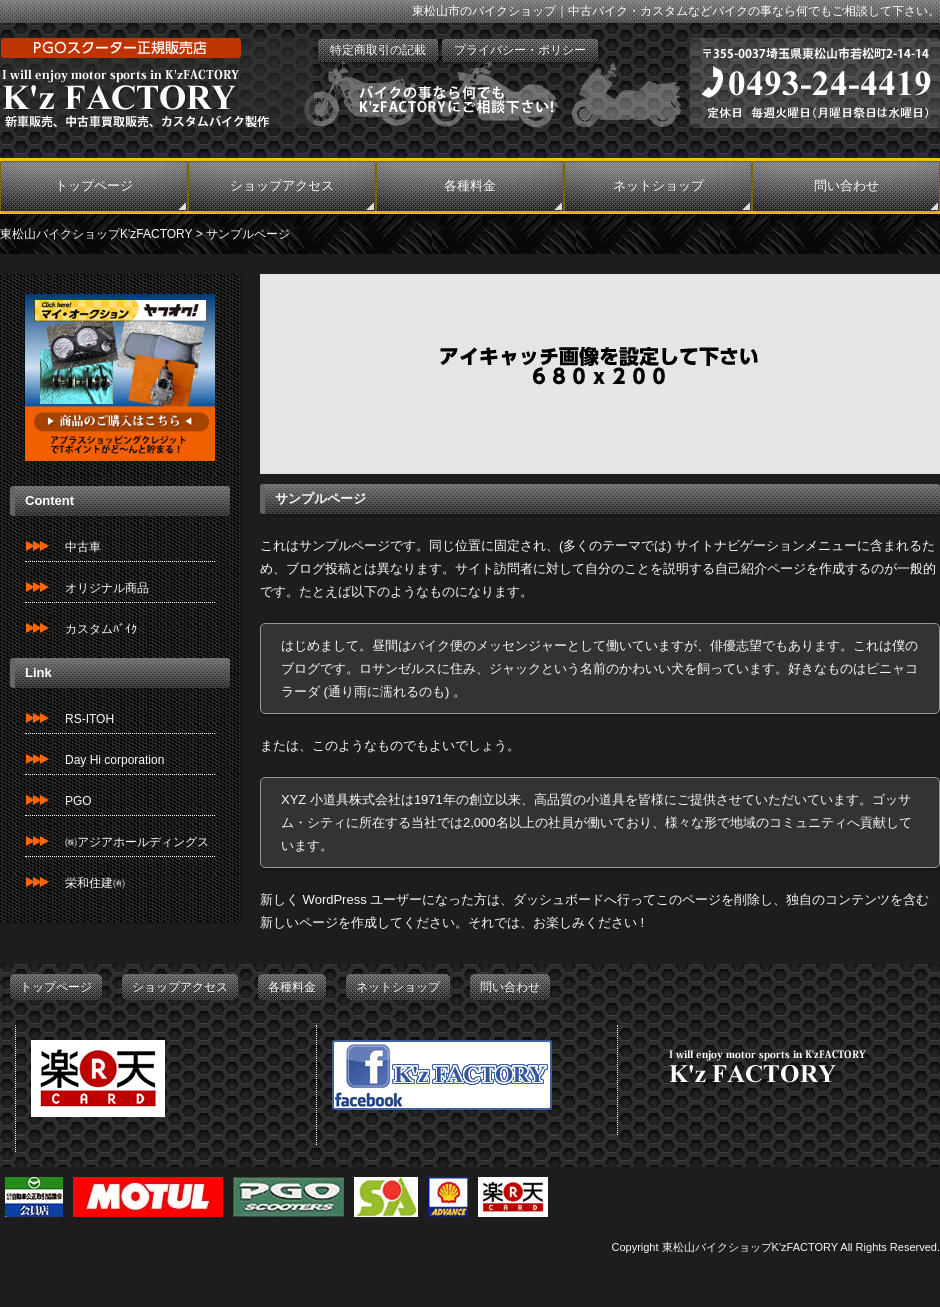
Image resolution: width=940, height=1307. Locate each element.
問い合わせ (846, 185)
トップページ (94, 185)
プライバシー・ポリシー (520, 50)
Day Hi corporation (114, 760)
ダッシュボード (558, 899)
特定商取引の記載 (378, 50)
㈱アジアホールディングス (137, 842)
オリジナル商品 (107, 588)
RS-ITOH (89, 719)
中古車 (83, 547)
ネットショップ (658, 185)
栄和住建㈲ (95, 883)
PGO (78, 801)
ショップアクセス (282, 185)
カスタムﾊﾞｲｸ (101, 629)
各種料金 (470, 185)
